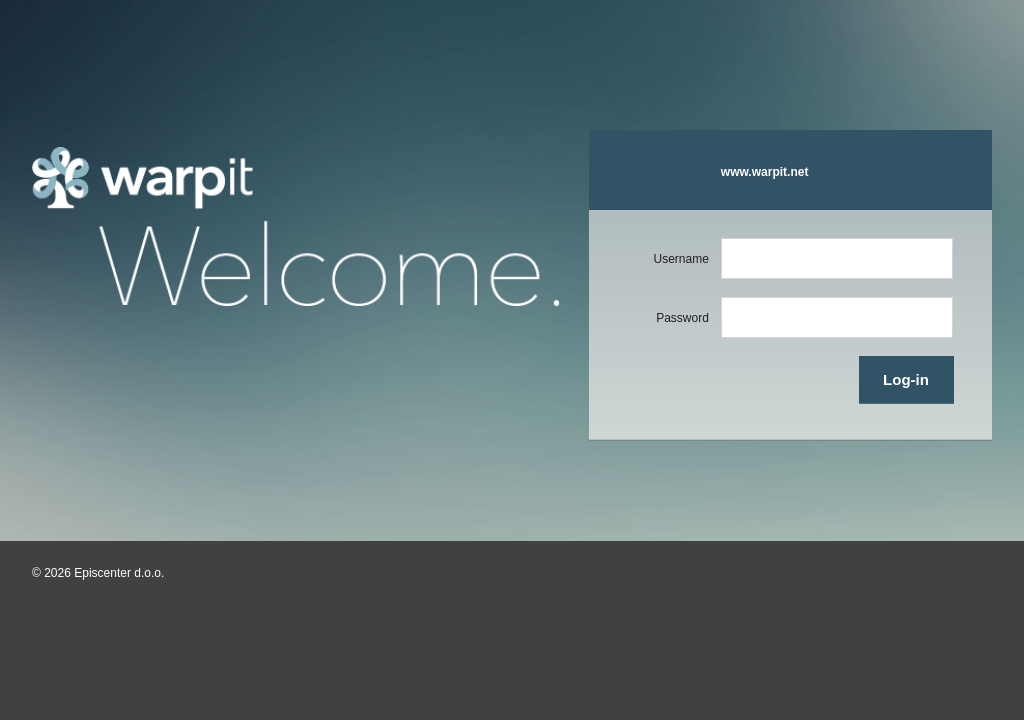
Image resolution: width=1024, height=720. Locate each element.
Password (682, 318)
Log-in (906, 379)
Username (680, 259)
